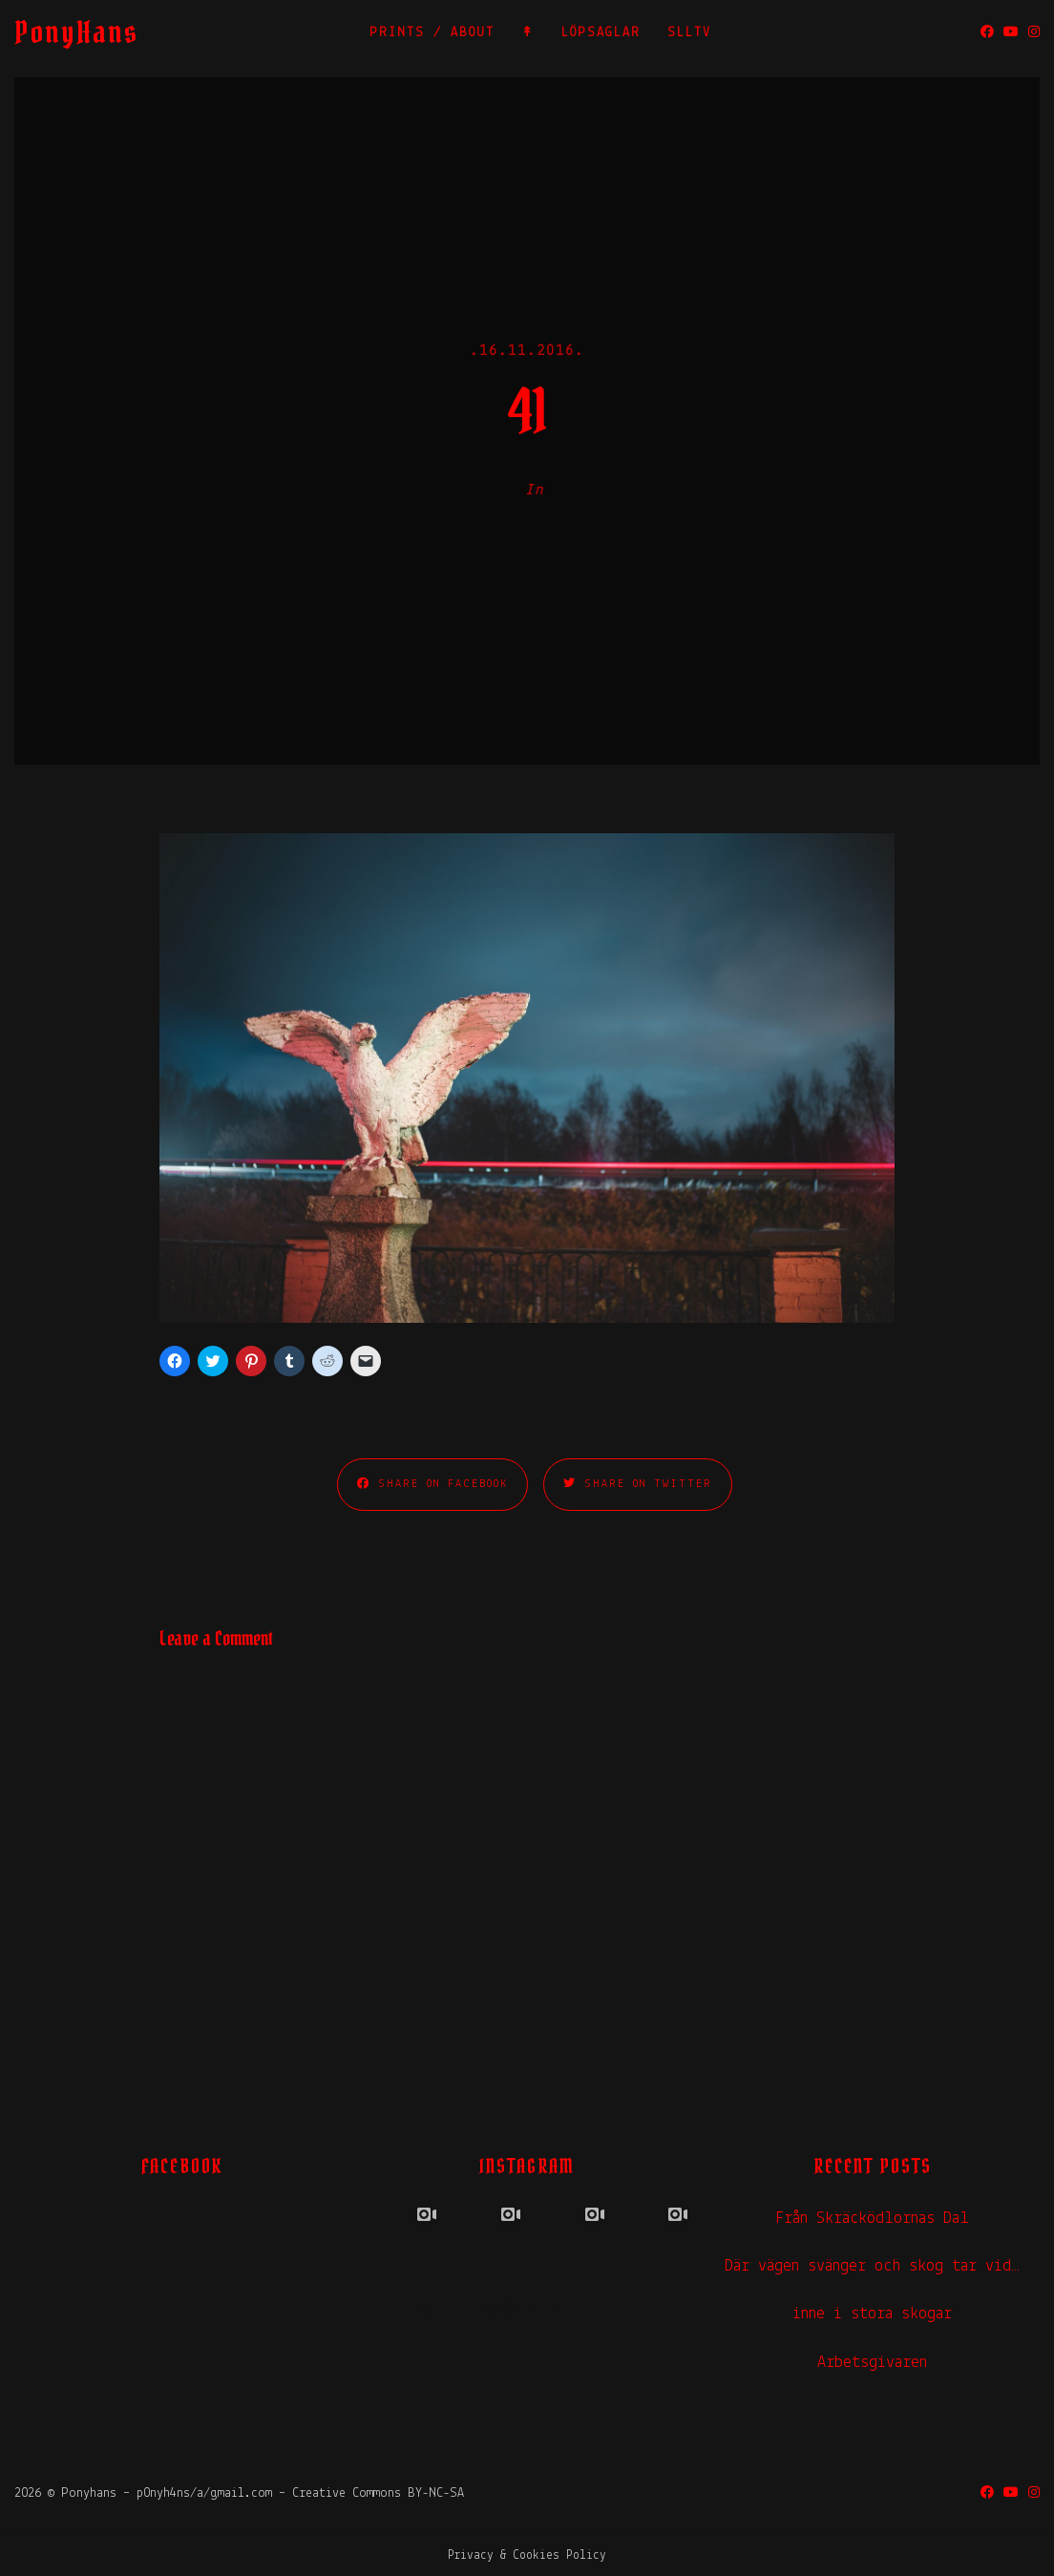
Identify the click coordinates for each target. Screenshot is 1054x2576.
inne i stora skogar (872, 2314)
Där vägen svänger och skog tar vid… (872, 2266)
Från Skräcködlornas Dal (872, 2218)
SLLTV (689, 33)
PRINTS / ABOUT (432, 33)
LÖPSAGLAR (601, 33)
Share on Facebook (432, 1483)
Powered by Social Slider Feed (527, 2308)
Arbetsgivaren (872, 2363)
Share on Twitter (637, 1483)
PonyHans (76, 32)
